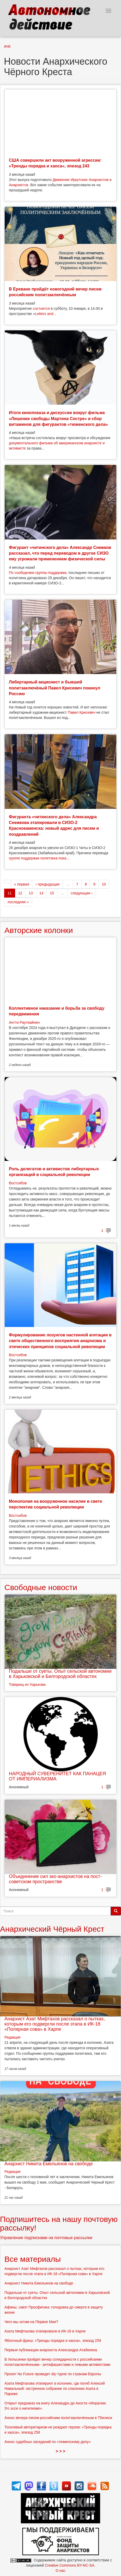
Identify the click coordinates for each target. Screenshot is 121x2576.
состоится (41, 308)
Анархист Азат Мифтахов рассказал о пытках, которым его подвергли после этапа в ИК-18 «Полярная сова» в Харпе (54, 2024)
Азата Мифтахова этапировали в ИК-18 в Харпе (45, 2331)
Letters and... (45, 314)
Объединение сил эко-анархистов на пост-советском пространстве (55, 1879)
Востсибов (18, 1183)
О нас (60, 2570)
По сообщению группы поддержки (37, 573)
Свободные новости (40, 1587)
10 (104, 884)
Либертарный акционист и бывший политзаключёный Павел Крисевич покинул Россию (54, 688)
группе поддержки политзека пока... (39, 858)
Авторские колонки (38, 930)
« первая (21, 884)
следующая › (82, 893)
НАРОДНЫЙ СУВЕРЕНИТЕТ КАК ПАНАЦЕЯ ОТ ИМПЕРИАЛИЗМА (57, 1776)
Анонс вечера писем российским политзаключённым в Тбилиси (58, 2418)
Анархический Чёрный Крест (52, 1929)
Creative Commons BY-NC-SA (69, 2565)
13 (31, 893)
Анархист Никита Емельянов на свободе (48, 2163)
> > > (60, 2451)
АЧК (7, 46)
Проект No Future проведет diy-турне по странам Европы (52, 2374)
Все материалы (32, 2259)
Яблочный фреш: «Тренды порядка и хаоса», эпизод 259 (52, 2340)
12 (20, 893)
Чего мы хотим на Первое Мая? (31, 2322)
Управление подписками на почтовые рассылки (46, 2237)
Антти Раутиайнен (24, 1022)
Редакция (12, 2037)
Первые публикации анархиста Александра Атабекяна (50, 2350)
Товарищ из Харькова (27, 1684)
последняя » (18, 902)
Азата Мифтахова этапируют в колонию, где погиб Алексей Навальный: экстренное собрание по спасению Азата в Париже (54, 2388)
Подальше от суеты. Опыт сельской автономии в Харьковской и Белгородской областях (60, 1674)
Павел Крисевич (81, 712)
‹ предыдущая (47, 884)
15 (52, 893)
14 (41, 893)
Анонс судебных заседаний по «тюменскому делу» (47, 2442)
